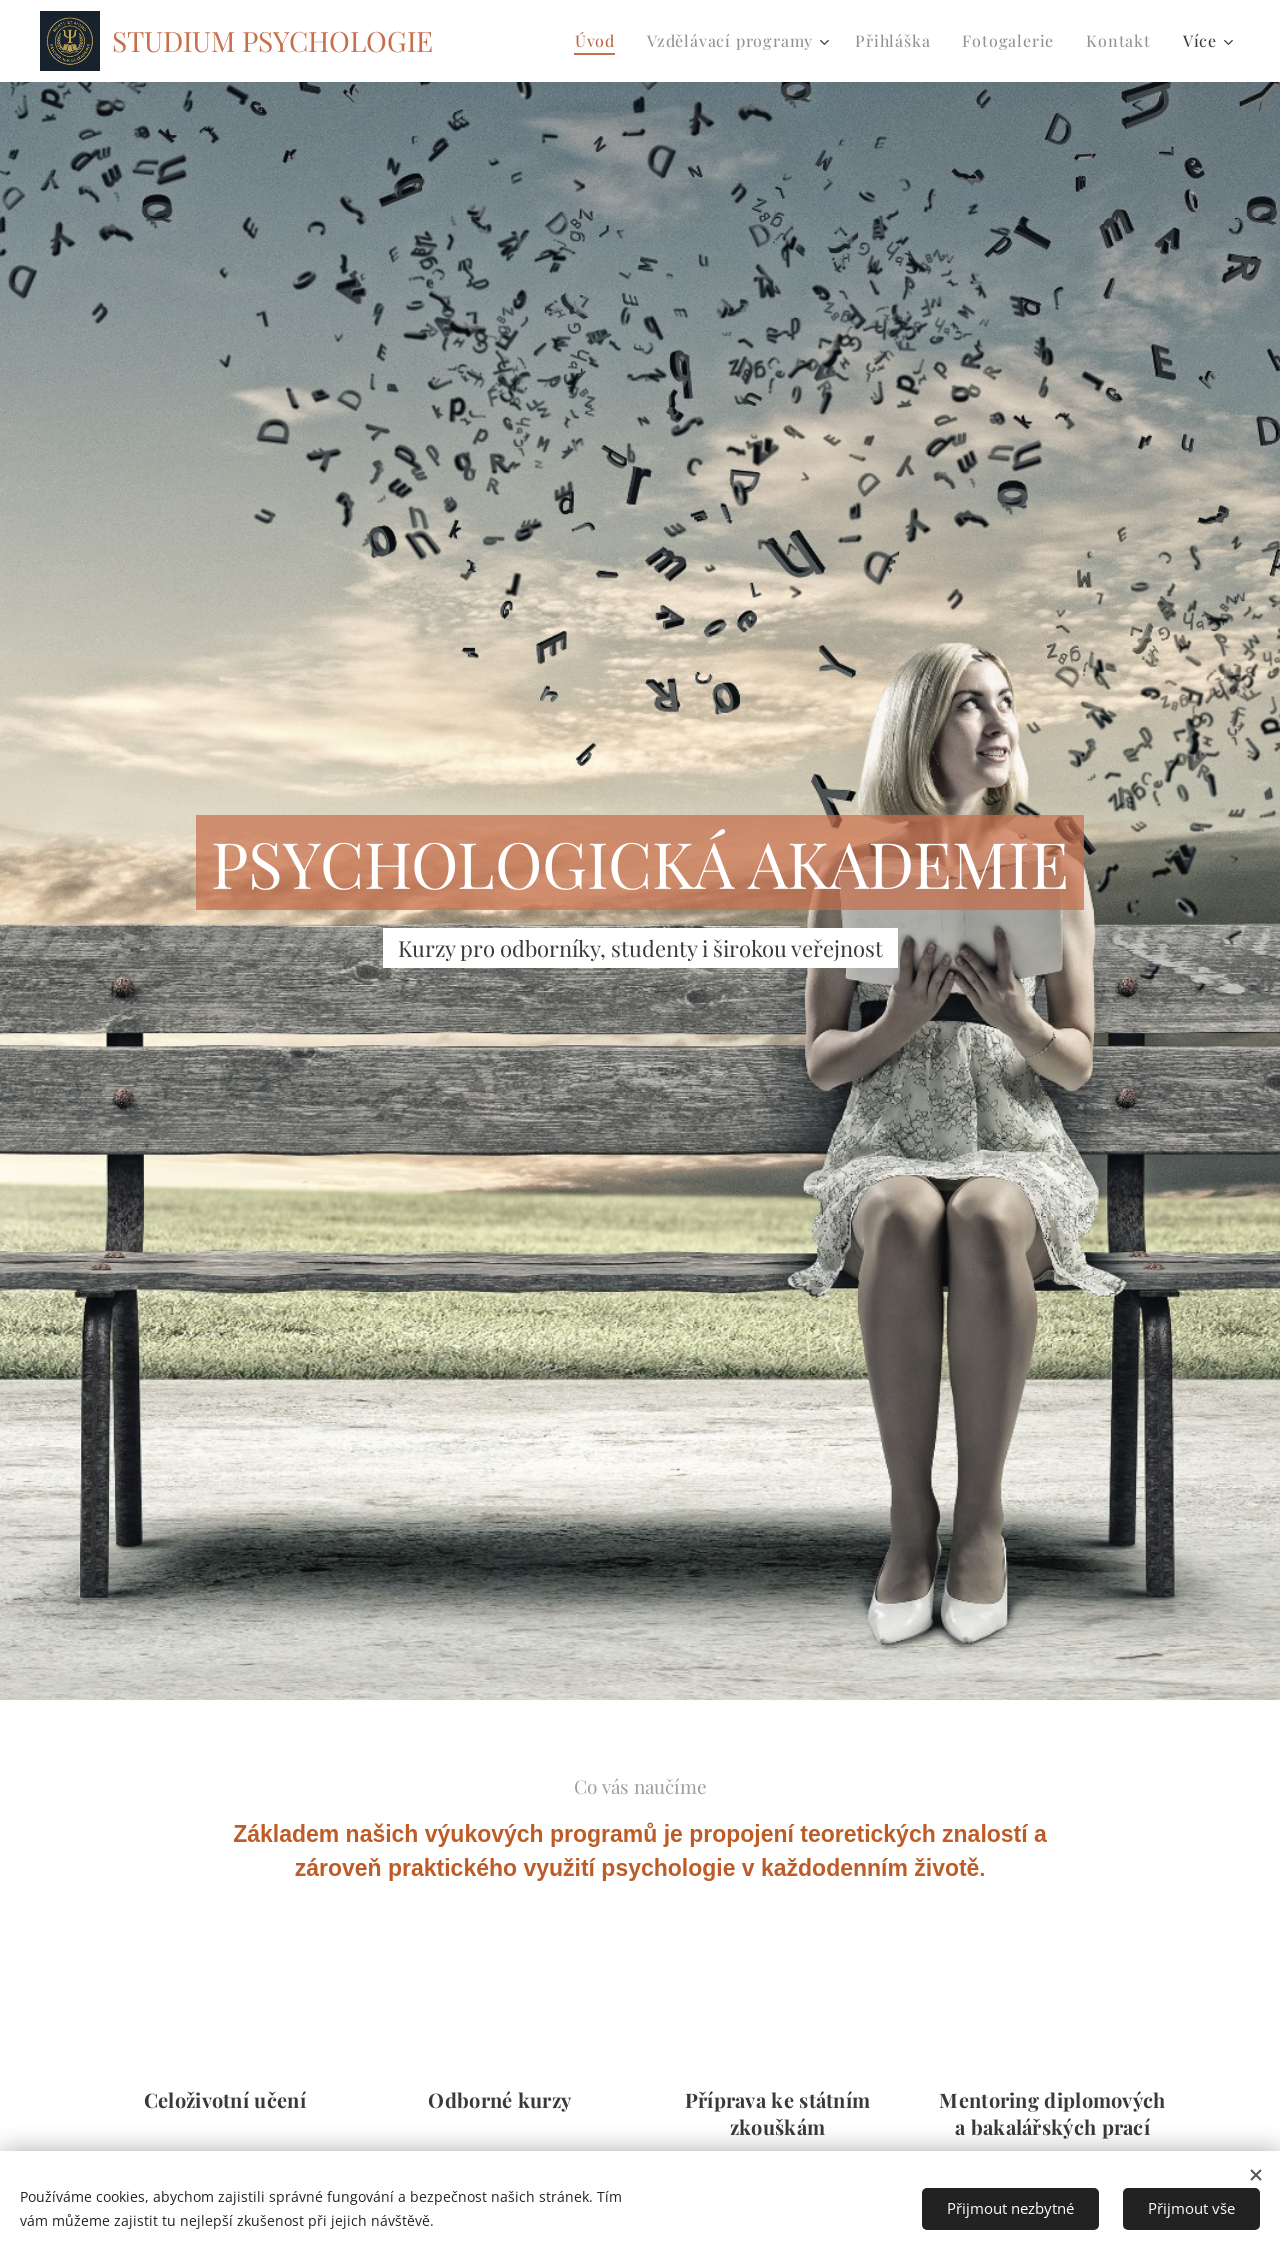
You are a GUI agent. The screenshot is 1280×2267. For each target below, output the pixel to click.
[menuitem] (600, 41)
